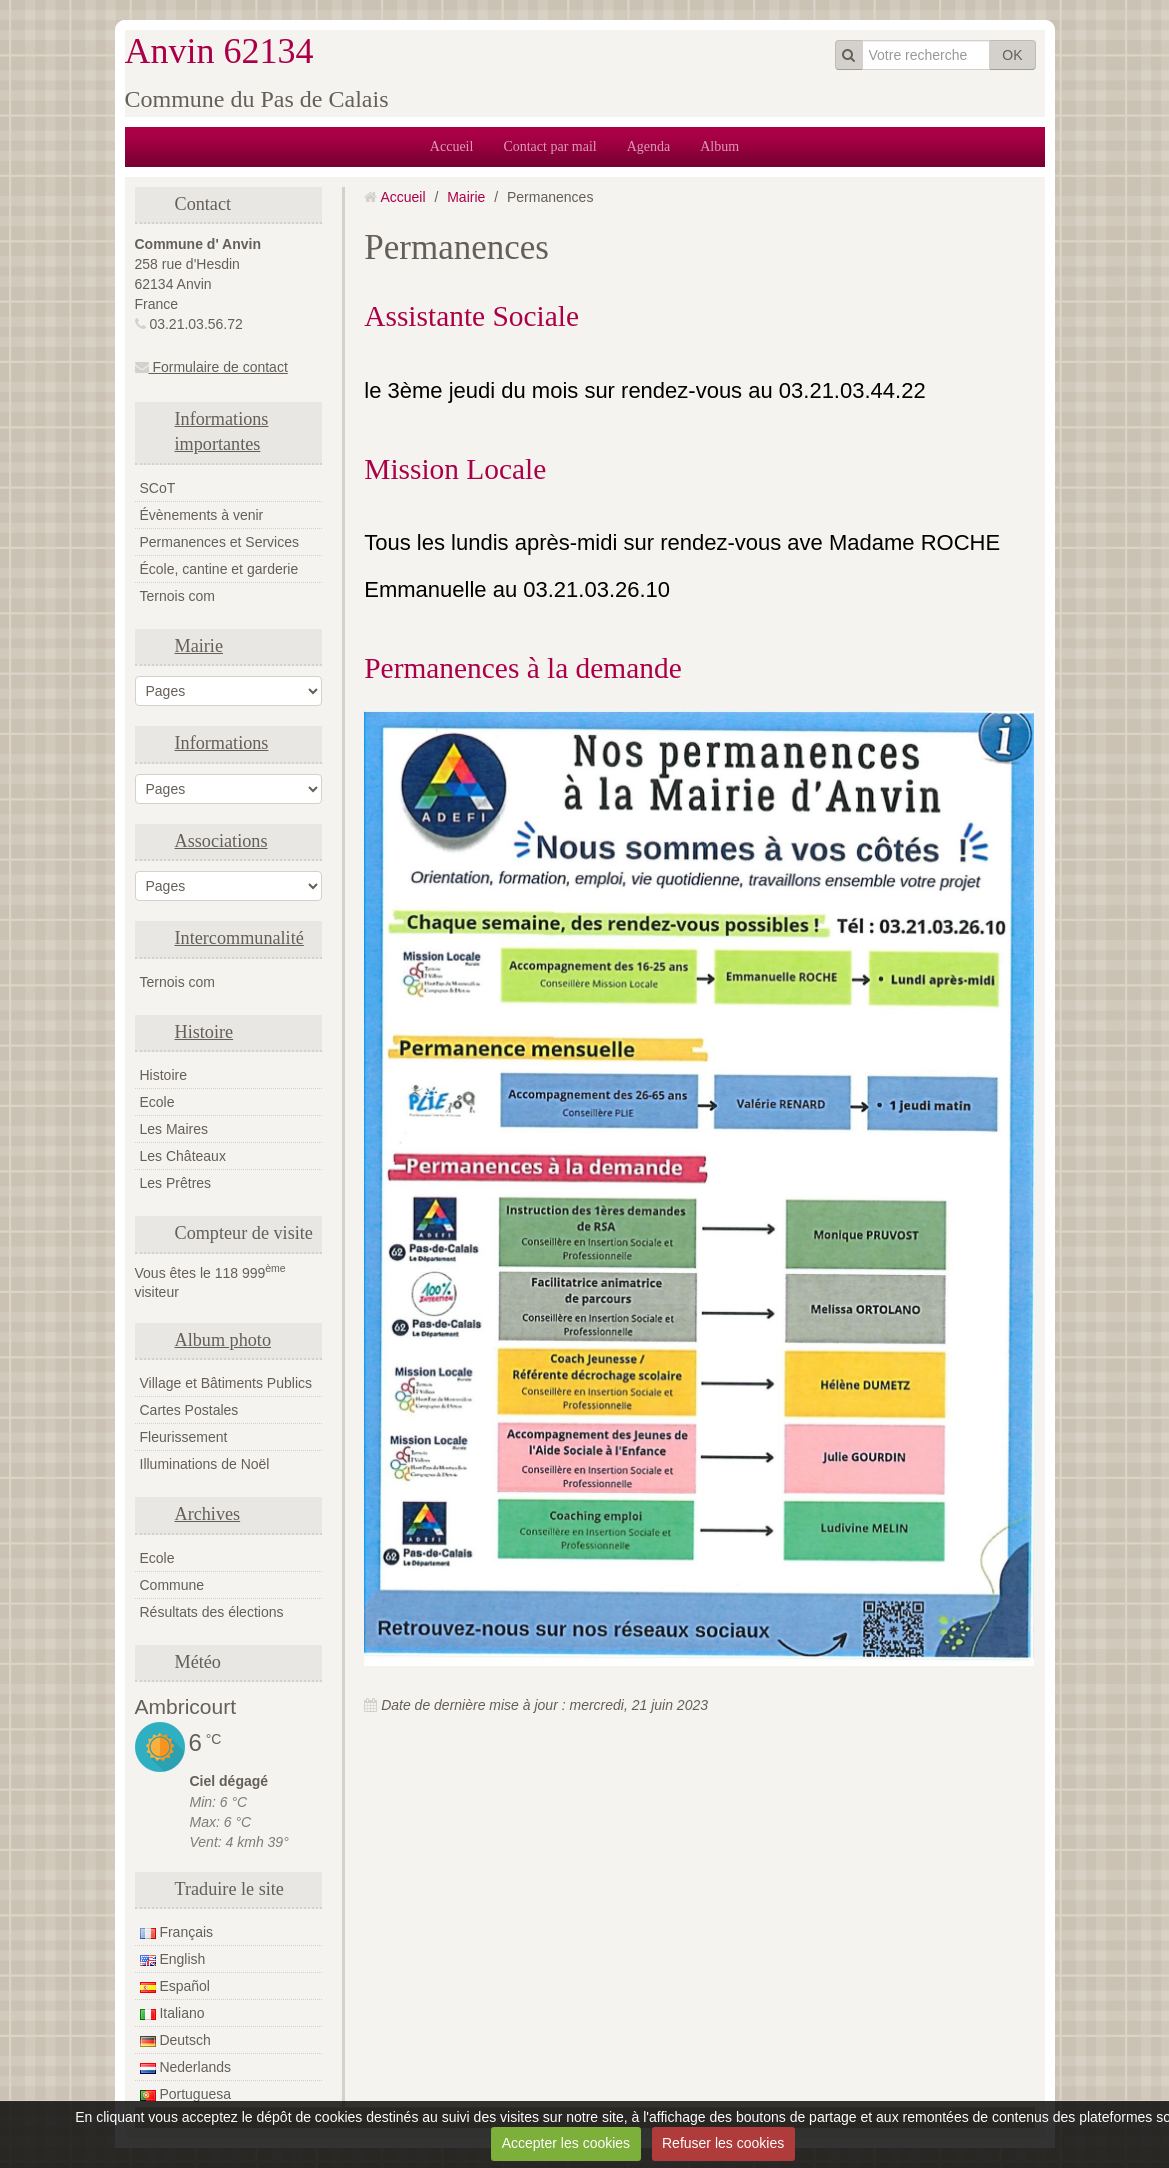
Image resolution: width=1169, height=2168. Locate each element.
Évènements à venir (202, 515)
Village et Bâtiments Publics (226, 1383)
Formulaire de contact (211, 367)
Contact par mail (549, 146)
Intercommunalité (239, 938)
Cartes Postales (189, 1410)
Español (175, 1986)
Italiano (172, 2013)
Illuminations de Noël (205, 1464)
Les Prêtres (176, 1183)
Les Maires (174, 1129)
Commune (172, 1585)
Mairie (199, 646)
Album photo (223, 1340)
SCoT (158, 488)
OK (1012, 55)
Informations (222, 743)
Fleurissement (184, 1437)
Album (719, 146)
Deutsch (175, 2040)
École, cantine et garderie (219, 569)
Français (177, 1932)
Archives (208, 1514)
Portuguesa (186, 2094)
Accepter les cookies (566, 2143)
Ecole (157, 1102)
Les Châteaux (183, 1156)
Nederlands (186, 2067)
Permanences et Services (220, 542)
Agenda (649, 146)
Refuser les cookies (723, 2143)
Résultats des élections (212, 1612)
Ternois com (177, 596)
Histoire (204, 1032)
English (173, 1959)
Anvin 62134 (219, 51)
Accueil (452, 146)
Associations (221, 841)
